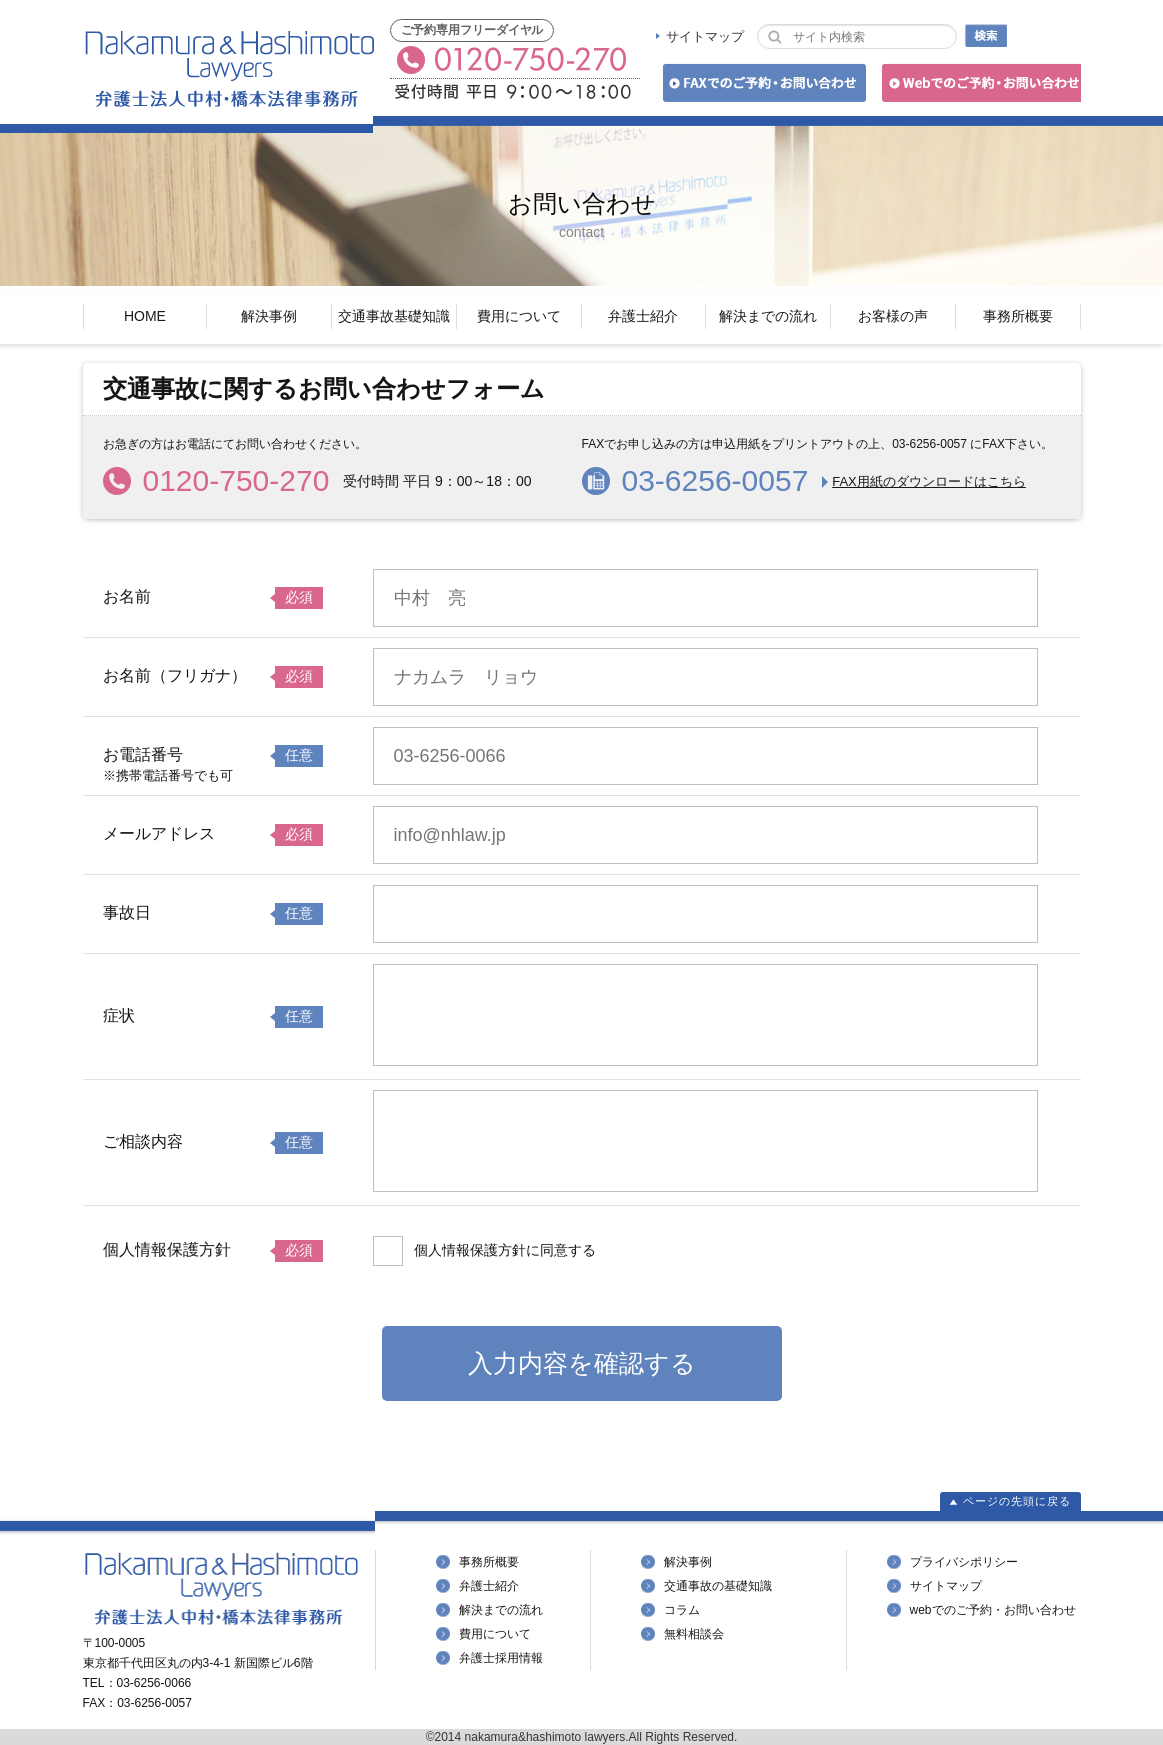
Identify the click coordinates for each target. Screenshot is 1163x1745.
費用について (519, 316)
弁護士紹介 (643, 316)
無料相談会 (694, 1634)
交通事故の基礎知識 (718, 1586)
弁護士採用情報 (501, 1658)
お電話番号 (143, 754)
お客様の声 (893, 316)
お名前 (127, 596)
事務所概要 (1018, 316)
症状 (119, 1015)
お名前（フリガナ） (175, 675)
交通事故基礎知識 (394, 316)
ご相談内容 (143, 1141)
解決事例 (269, 316)
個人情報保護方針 (167, 1249)
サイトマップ (705, 36)
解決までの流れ (768, 316)
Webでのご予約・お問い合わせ (978, 86)
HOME (145, 316)
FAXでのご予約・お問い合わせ (761, 86)
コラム (682, 1610)
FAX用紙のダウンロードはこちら (929, 481)
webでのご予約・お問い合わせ (993, 1610)
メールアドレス (159, 833)
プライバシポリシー (964, 1562)
